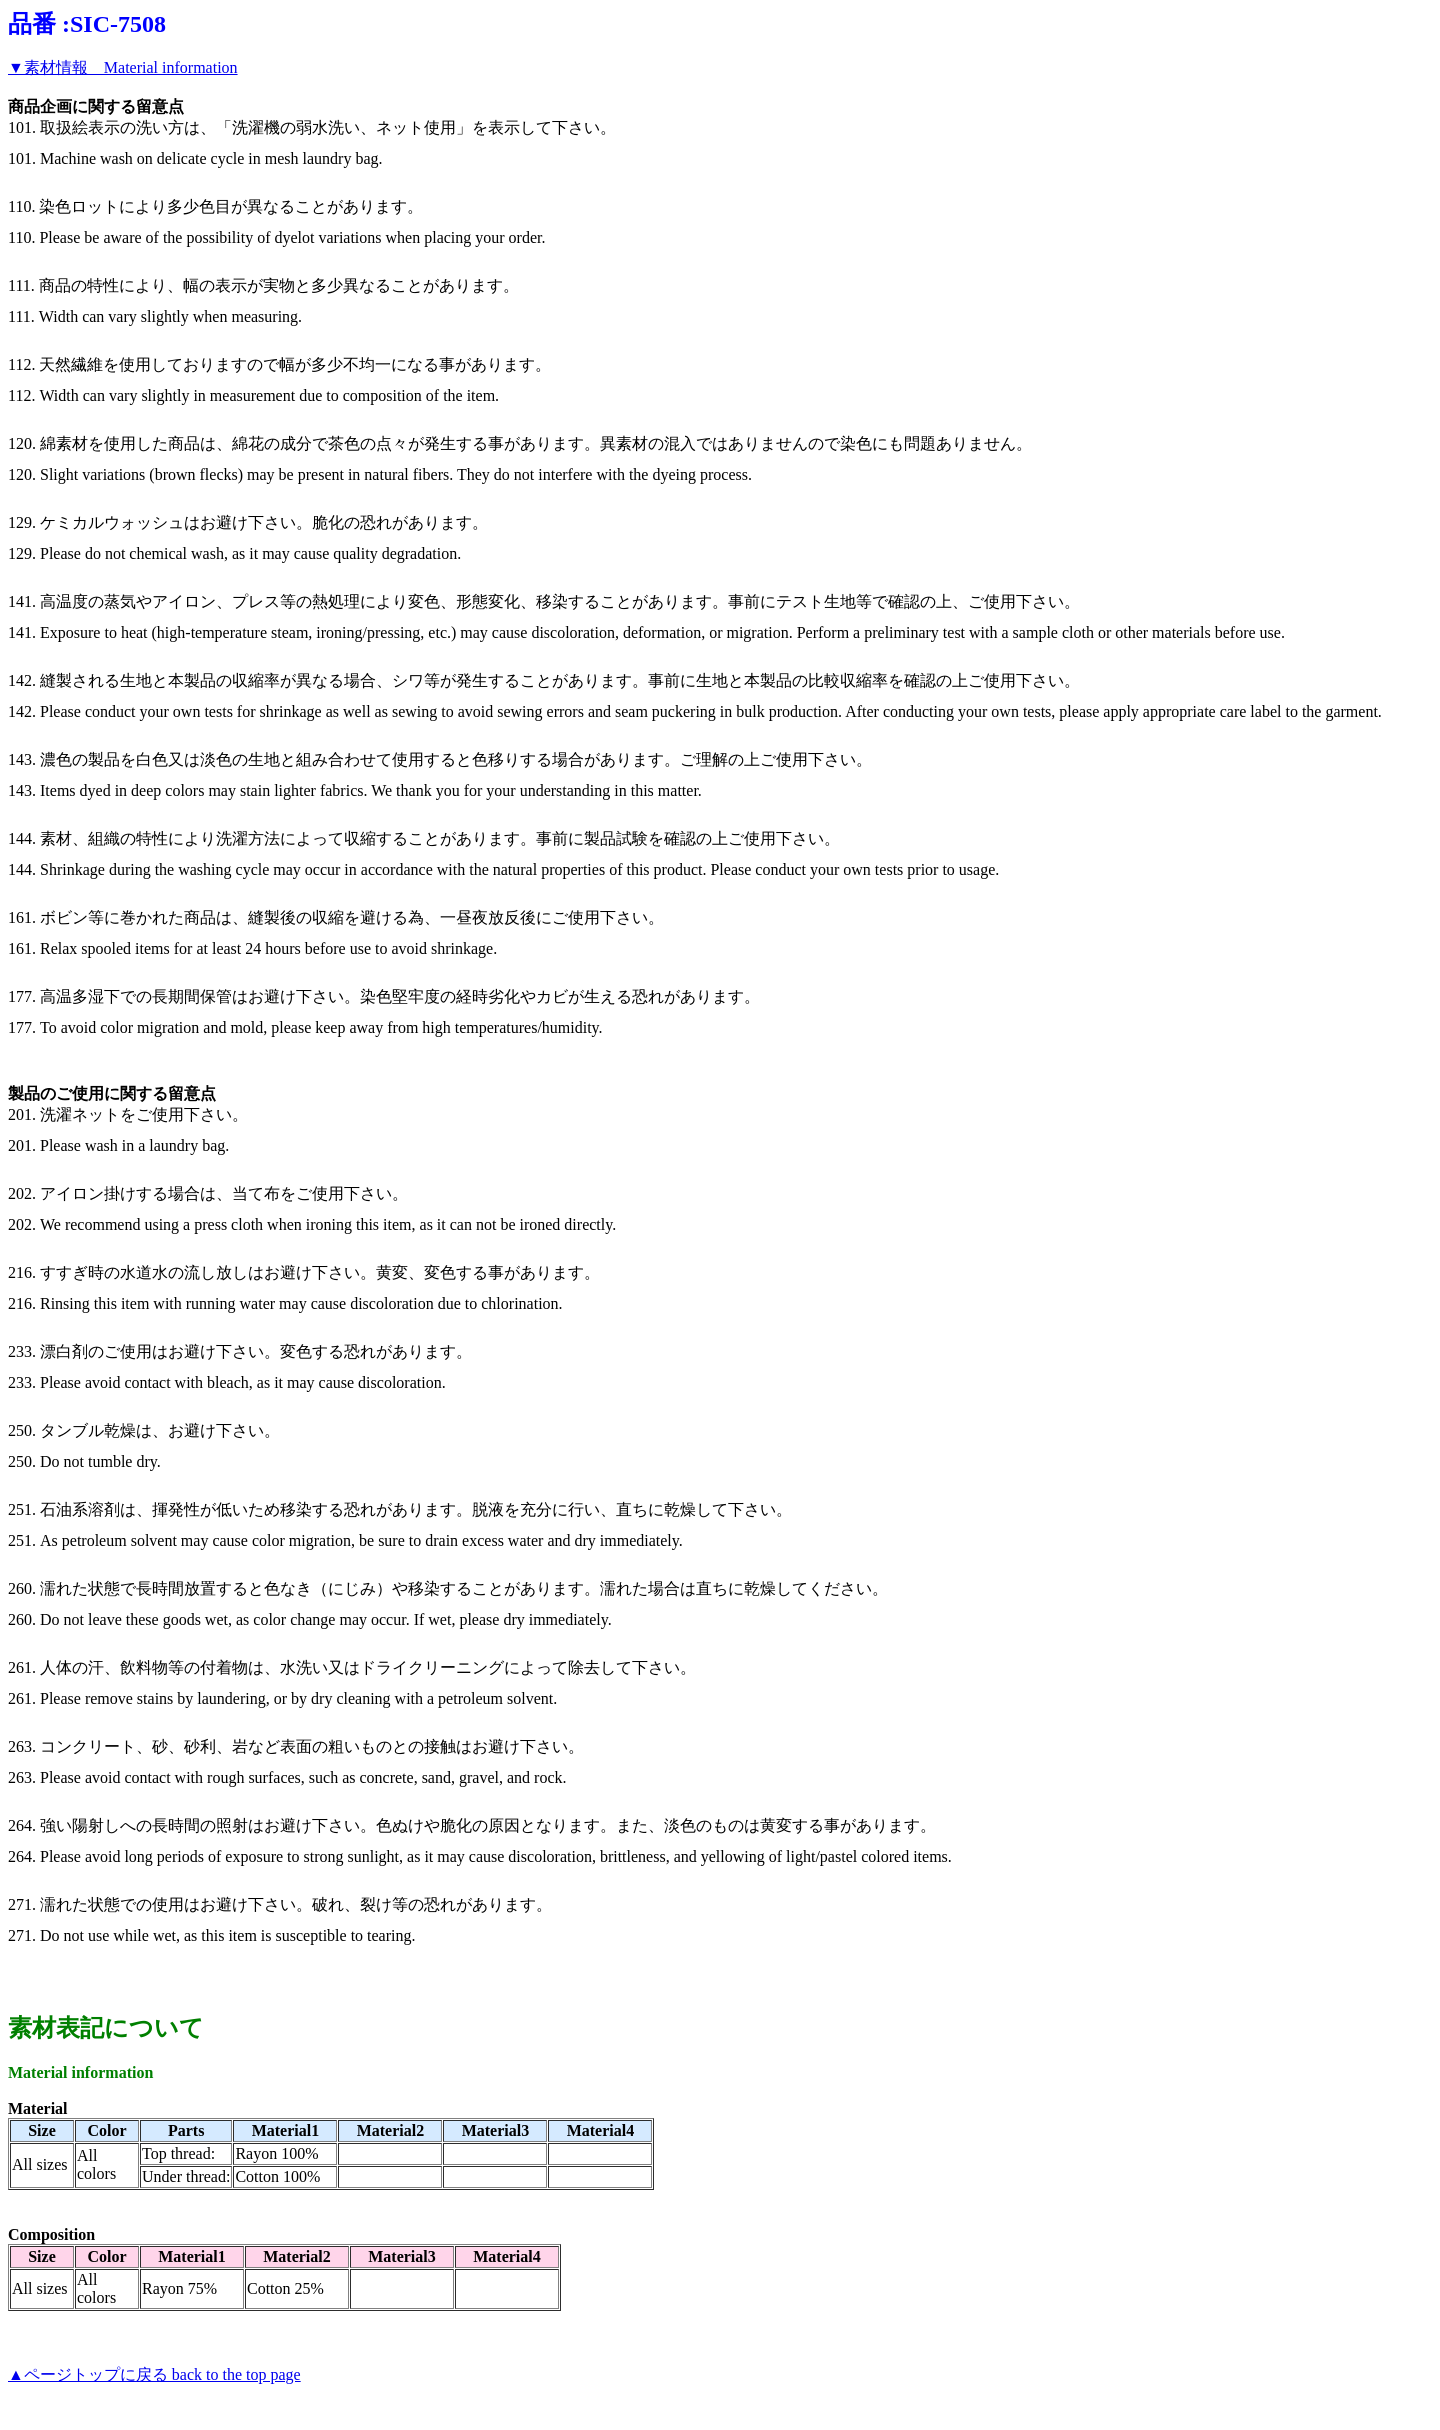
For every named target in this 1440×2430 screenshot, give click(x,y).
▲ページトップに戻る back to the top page (154, 2374)
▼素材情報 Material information (123, 67)
